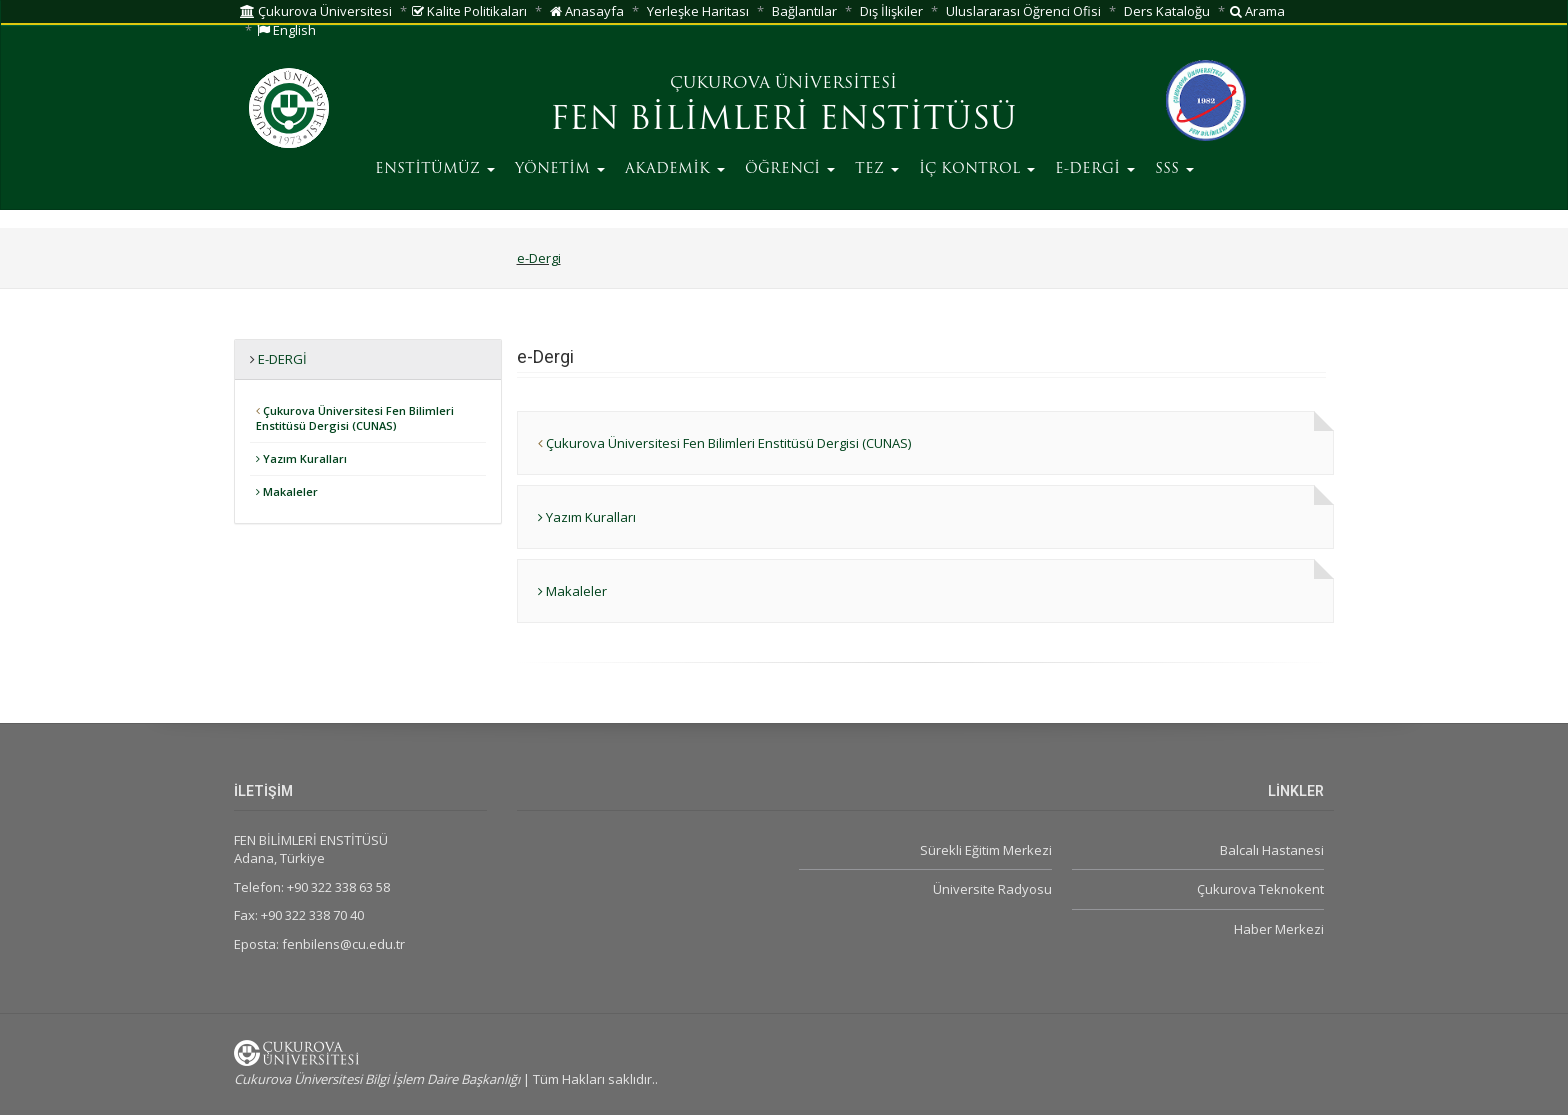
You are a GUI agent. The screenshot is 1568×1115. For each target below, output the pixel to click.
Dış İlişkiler (891, 11)
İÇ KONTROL (977, 169)
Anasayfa (587, 11)
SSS (1174, 169)
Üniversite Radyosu (992, 889)
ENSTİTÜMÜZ (435, 169)
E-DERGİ (1095, 169)
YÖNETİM (560, 169)
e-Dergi (539, 258)
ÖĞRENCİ (790, 169)
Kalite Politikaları (469, 11)
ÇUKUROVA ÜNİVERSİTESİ (783, 84)
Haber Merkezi (1279, 929)
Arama (1257, 11)
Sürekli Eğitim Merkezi (986, 850)
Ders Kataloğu (1167, 11)
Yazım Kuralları (301, 458)
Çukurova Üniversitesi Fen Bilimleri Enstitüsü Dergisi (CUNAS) (355, 418)
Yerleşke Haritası (698, 11)
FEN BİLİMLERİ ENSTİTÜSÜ (783, 121)
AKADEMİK (675, 169)
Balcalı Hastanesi (1272, 850)
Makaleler (287, 491)
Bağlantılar (804, 11)
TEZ (877, 169)
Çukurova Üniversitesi (316, 11)
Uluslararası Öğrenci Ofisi (1023, 11)
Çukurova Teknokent (1260, 889)
